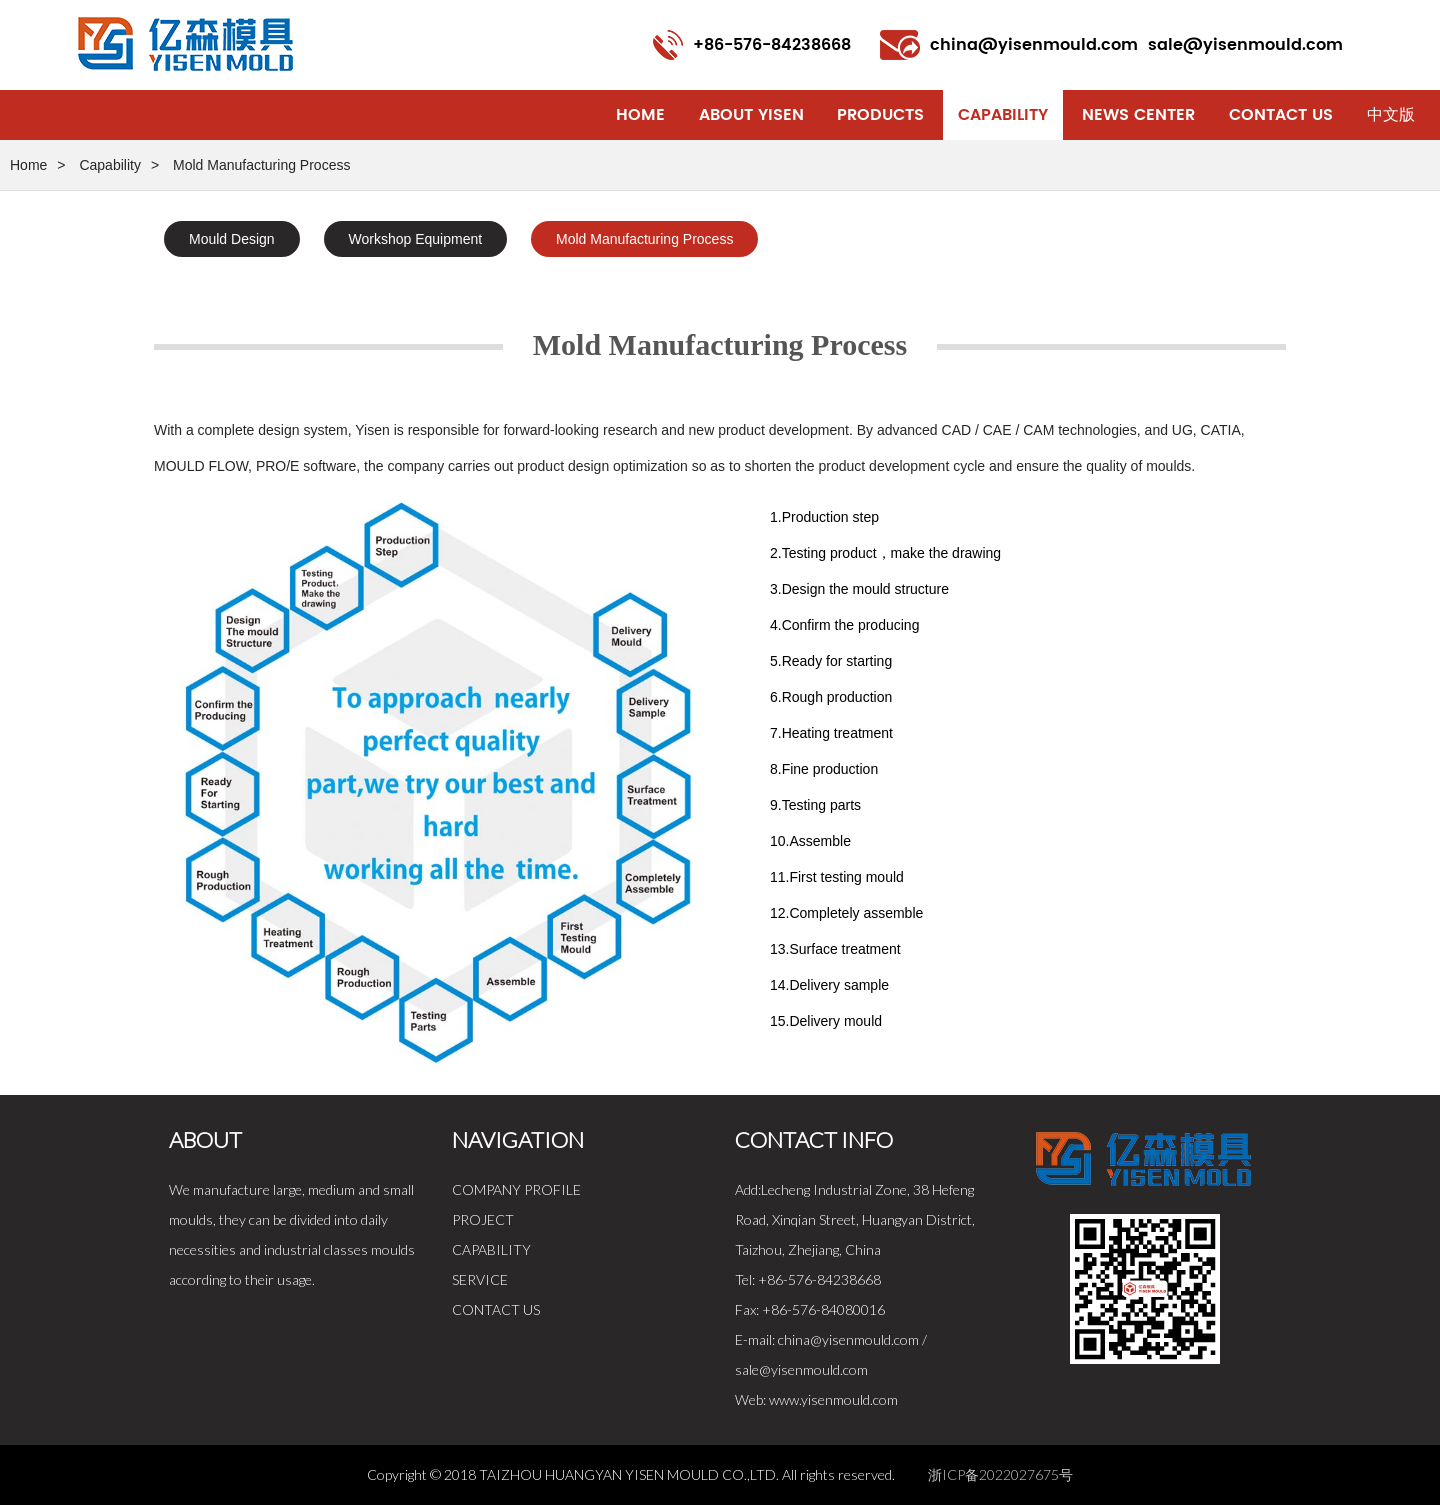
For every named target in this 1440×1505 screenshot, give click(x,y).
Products (880, 115)
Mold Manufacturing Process (644, 239)
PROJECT (483, 1219)
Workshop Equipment (416, 239)
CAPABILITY (491, 1249)
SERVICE (480, 1279)
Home (640, 115)
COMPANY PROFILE (516, 1189)
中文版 (1391, 115)
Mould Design (232, 239)
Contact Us (1281, 115)
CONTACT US (496, 1309)
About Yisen (751, 115)
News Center (1138, 115)
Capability (1003, 115)
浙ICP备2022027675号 (1000, 1474)
